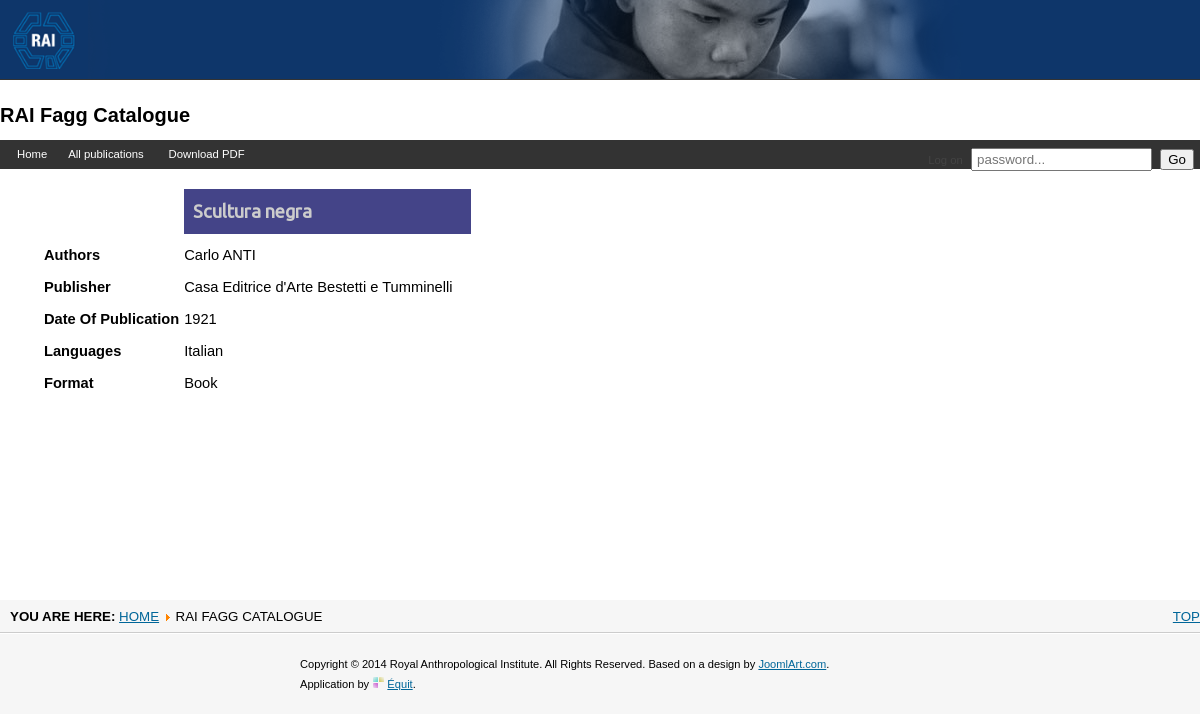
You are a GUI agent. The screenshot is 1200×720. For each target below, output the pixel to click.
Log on (945, 160)
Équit (399, 684)
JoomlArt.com (792, 664)
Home (32, 154)
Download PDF (207, 154)
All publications (106, 154)
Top (1186, 616)
